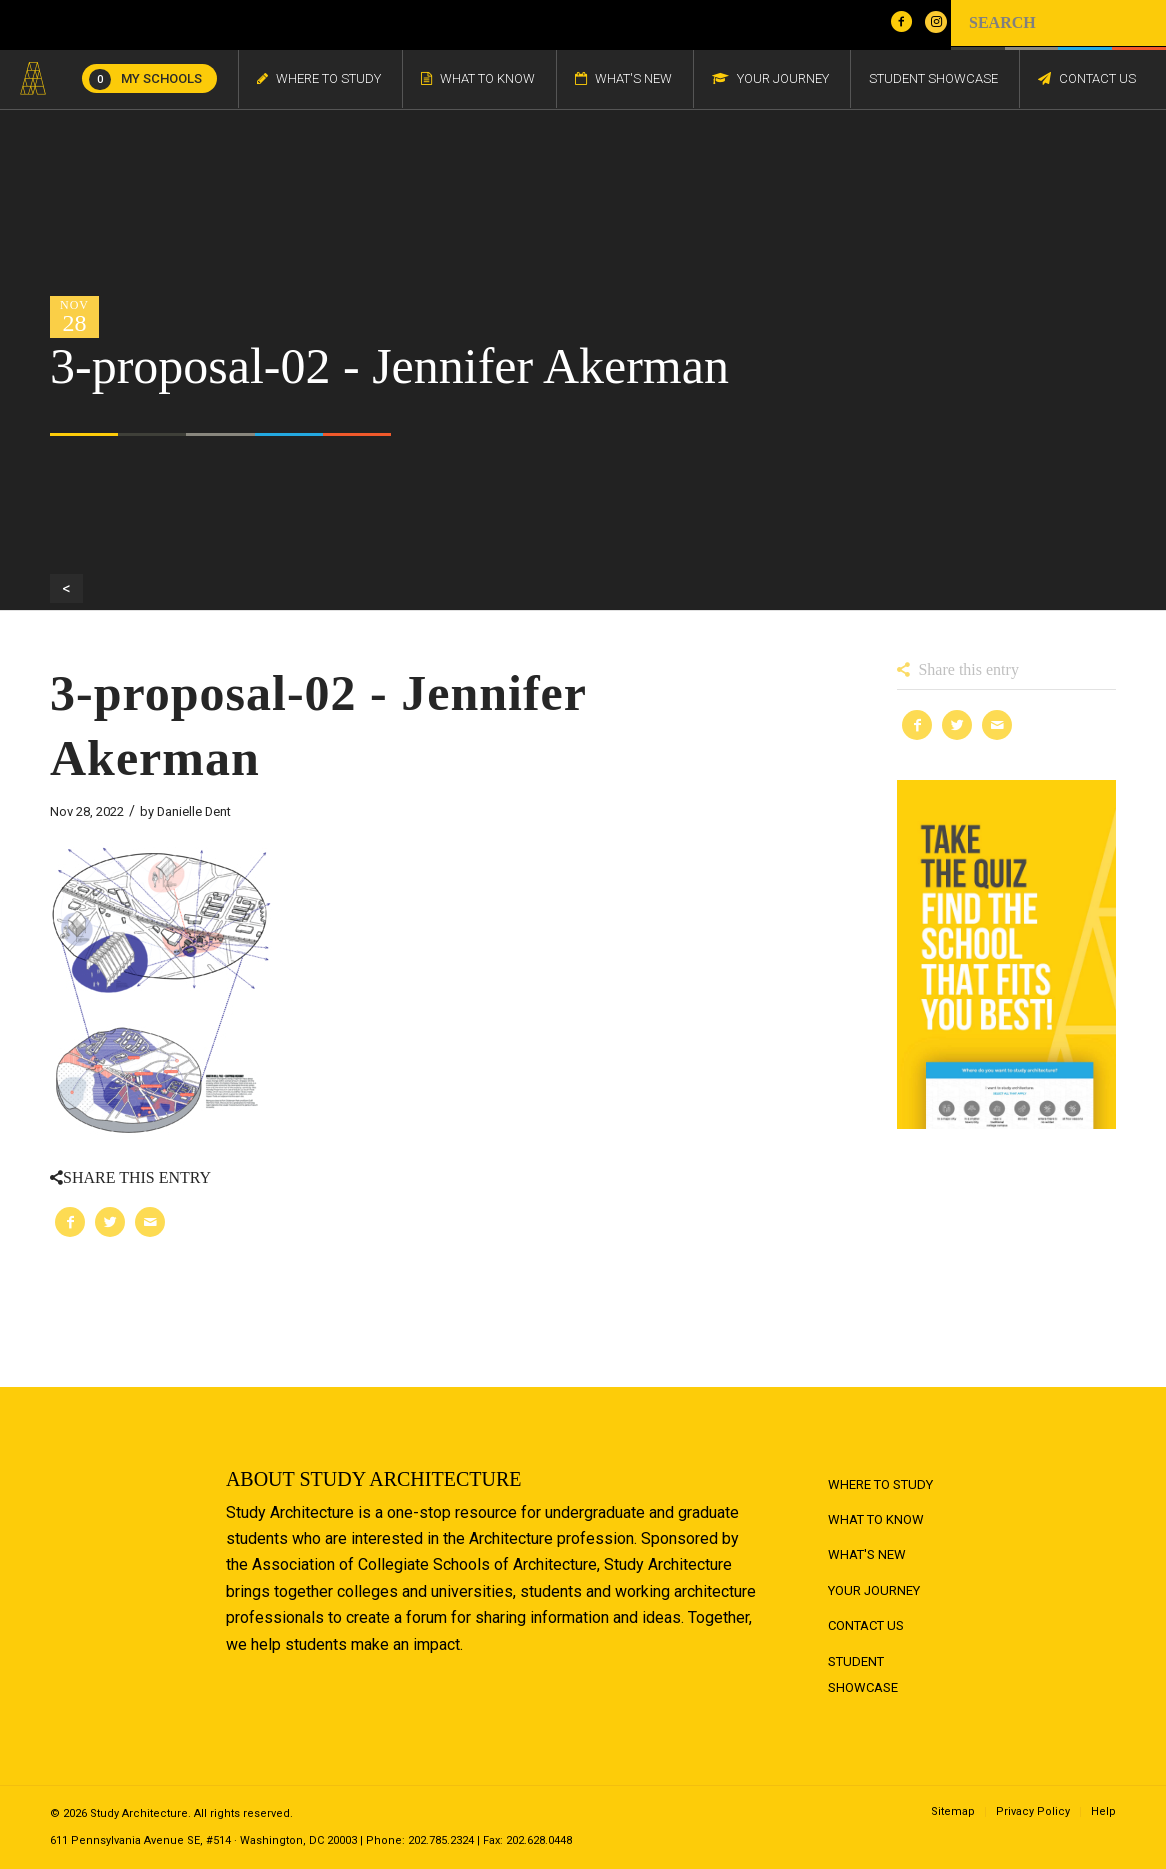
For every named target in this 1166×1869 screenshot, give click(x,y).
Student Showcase (863, 1674)
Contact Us (866, 1625)
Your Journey (874, 1590)
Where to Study (880, 1484)
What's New (867, 1554)
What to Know (876, 1519)
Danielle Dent (194, 811)
